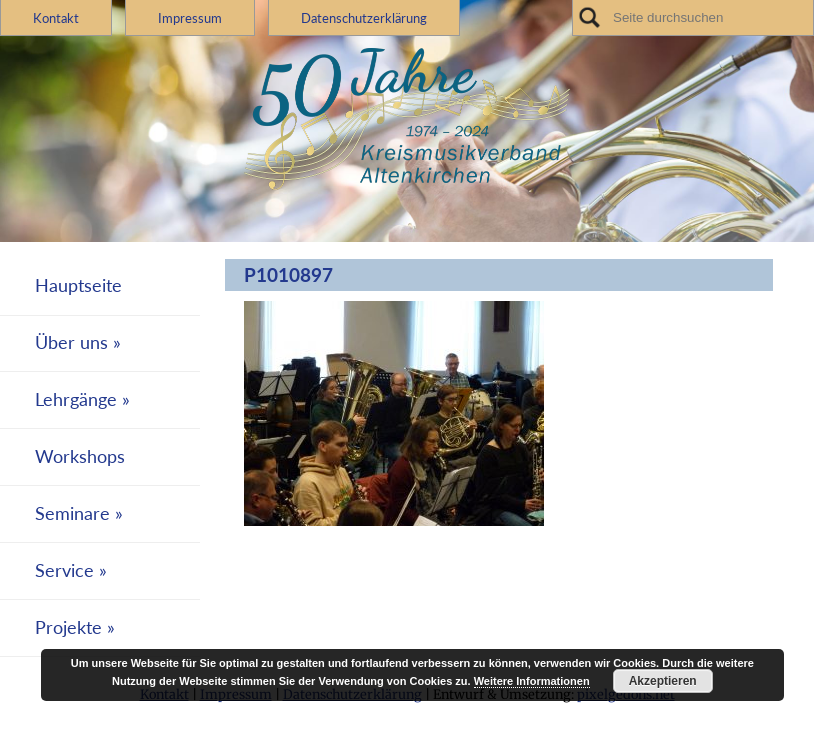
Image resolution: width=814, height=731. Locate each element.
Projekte (68, 627)
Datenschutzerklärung (364, 18)
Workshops (80, 456)
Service (64, 570)
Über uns (71, 342)
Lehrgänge (76, 399)
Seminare (72, 513)
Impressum (190, 18)
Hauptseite (78, 285)
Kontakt (56, 18)
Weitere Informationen (532, 681)
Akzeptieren (663, 681)
